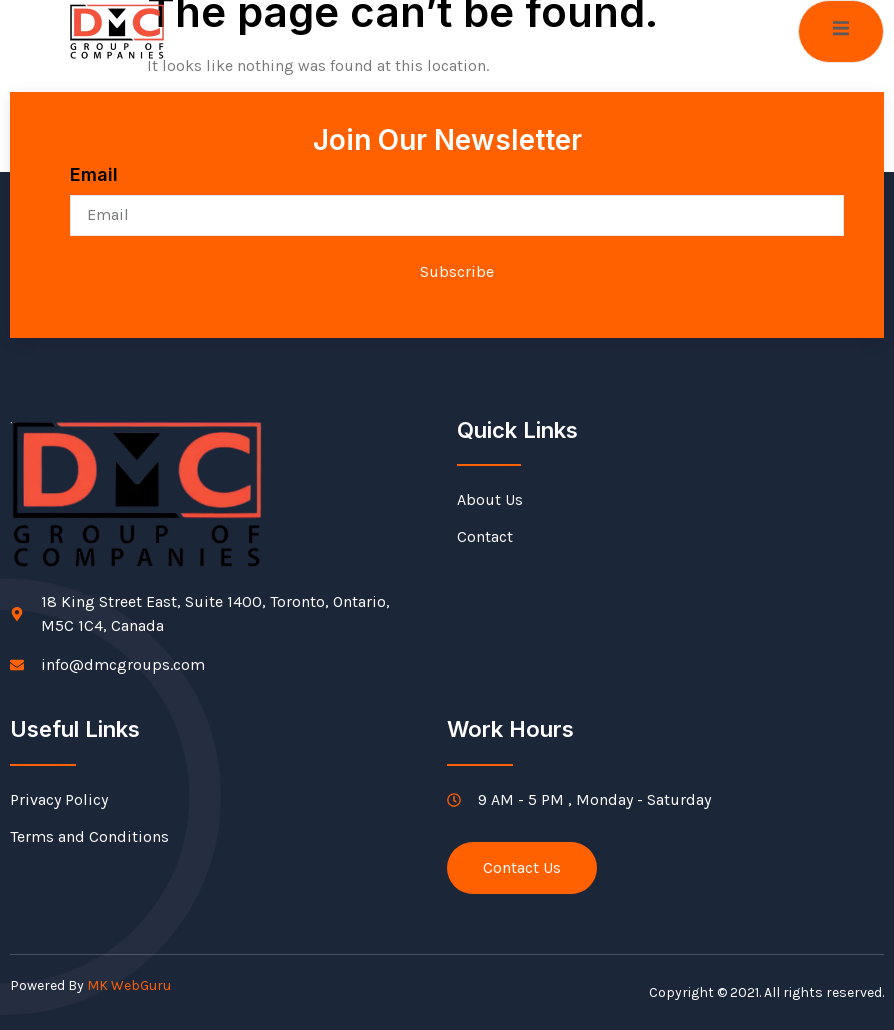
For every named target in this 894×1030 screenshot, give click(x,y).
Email (94, 174)
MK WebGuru (129, 985)
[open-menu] (841, 31)
